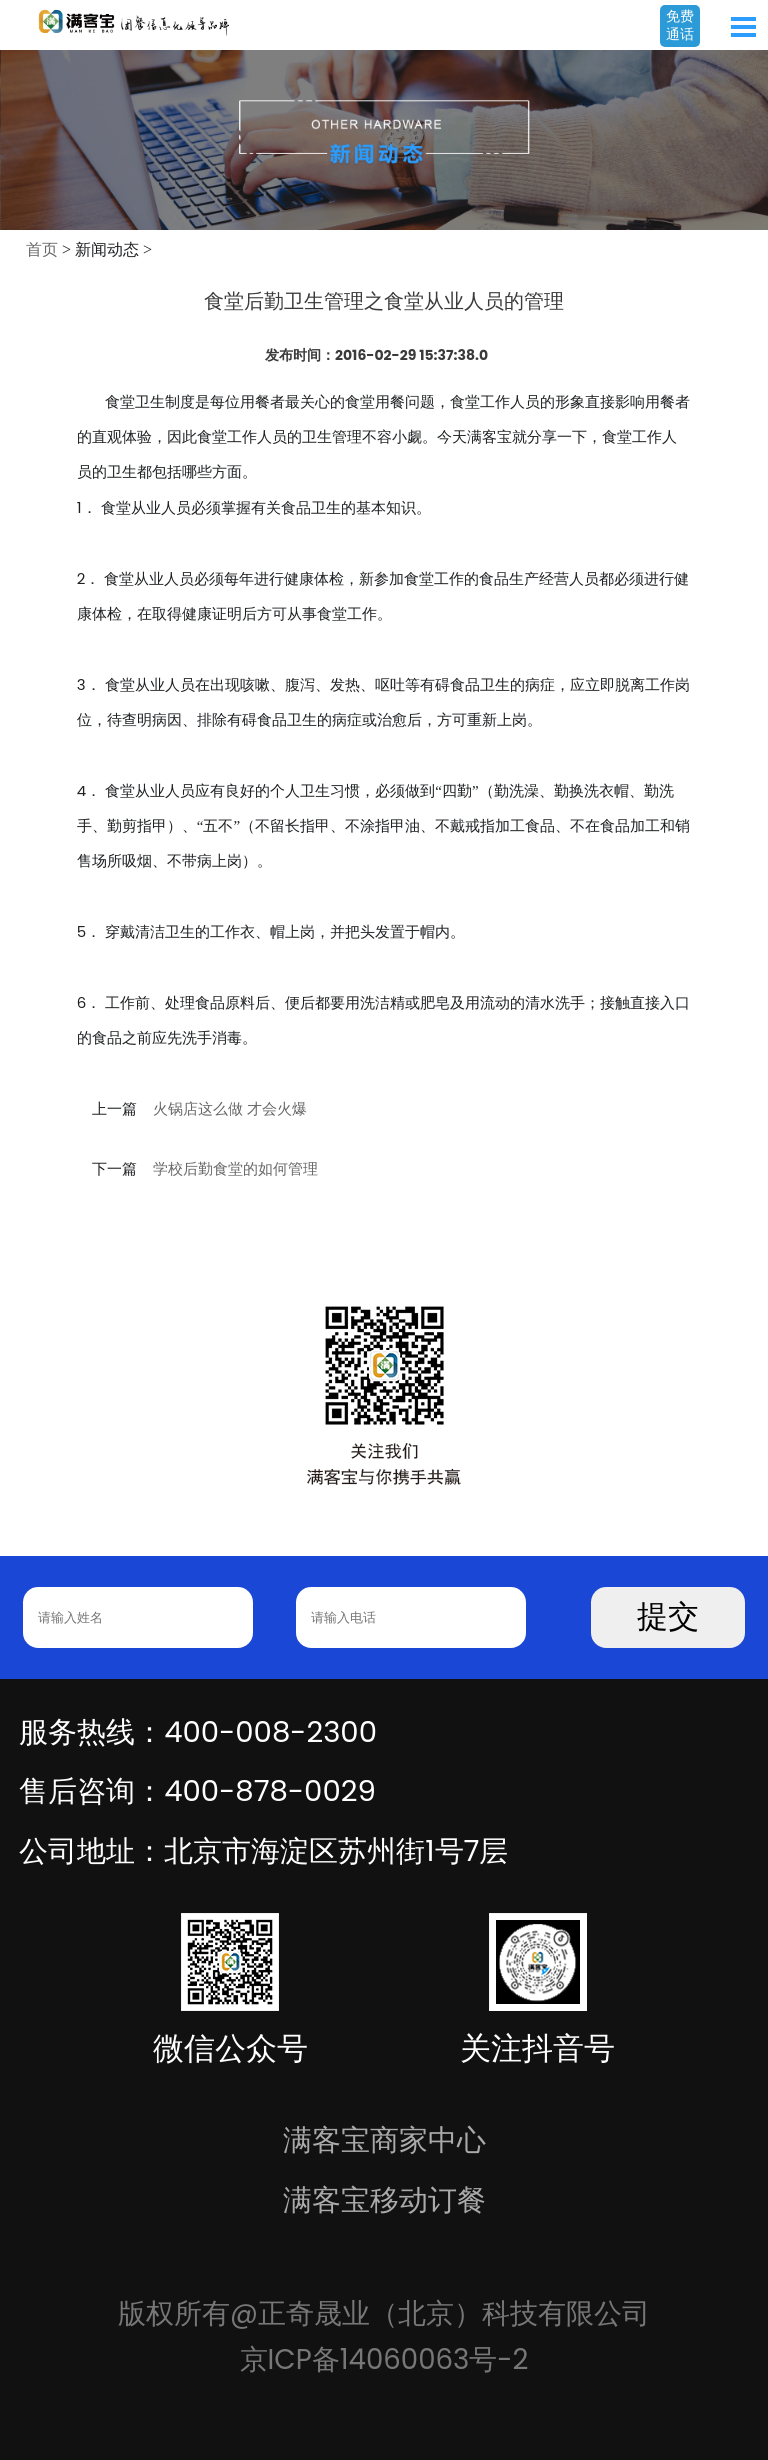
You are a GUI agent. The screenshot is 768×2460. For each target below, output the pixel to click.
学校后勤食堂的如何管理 (235, 1169)
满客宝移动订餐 (384, 2199)
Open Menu (743, 27)
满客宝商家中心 (384, 2139)
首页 (42, 249)
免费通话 (680, 25)
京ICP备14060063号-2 (384, 2359)
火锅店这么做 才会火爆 (230, 1109)
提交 (668, 1616)
